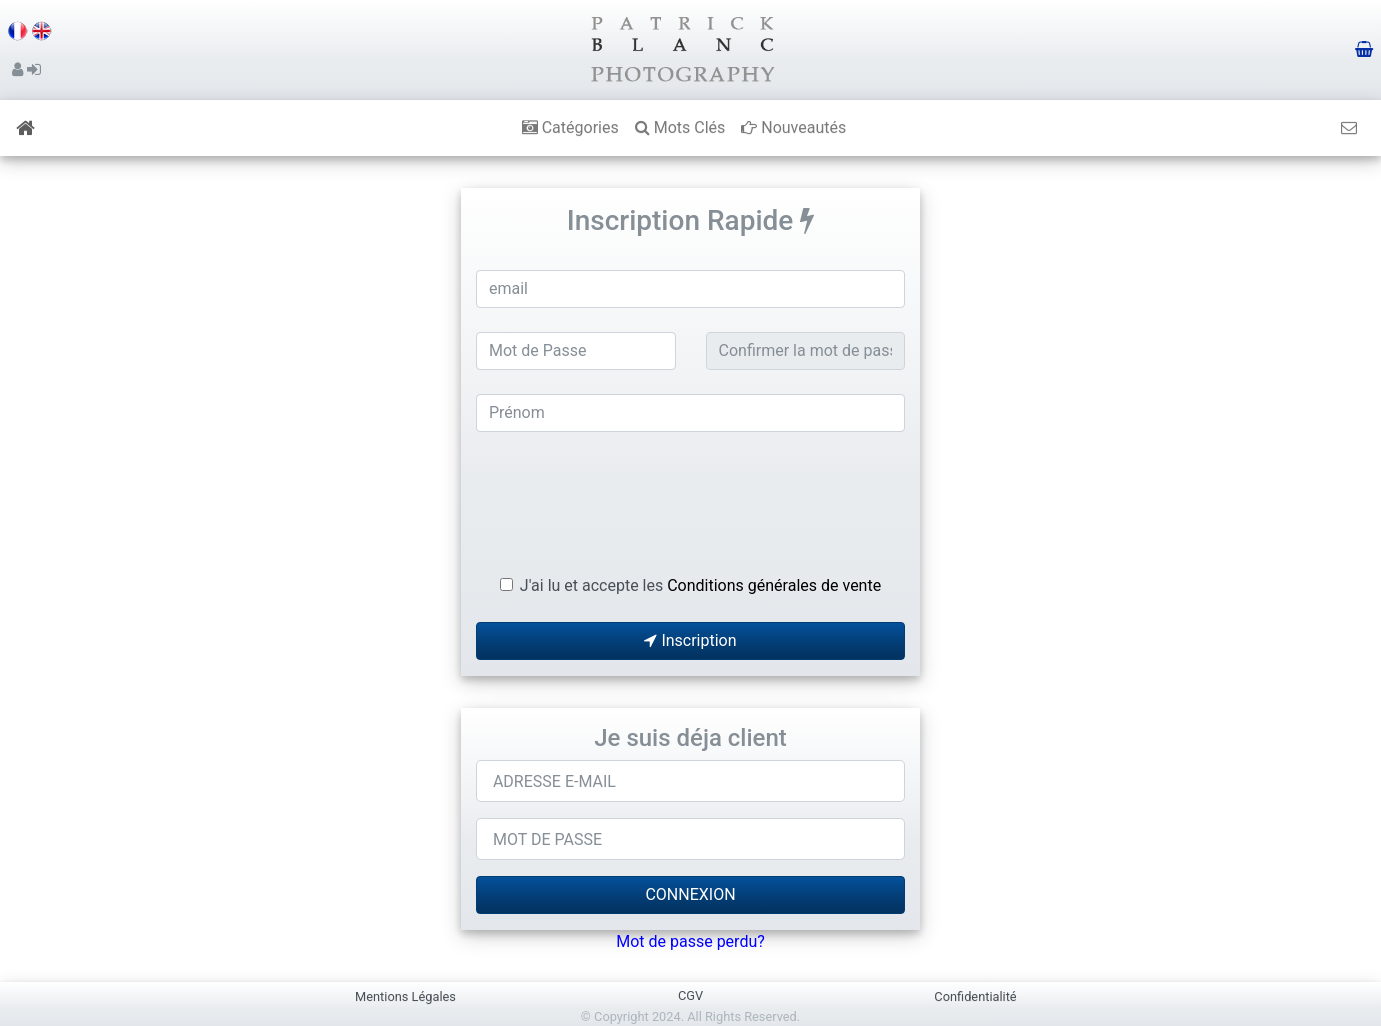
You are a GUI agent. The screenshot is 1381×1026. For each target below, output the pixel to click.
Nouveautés (793, 127)
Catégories (570, 127)
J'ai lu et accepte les (700, 585)
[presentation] (691, 495)
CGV (690, 995)
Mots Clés (680, 127)
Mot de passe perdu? (690, 941)
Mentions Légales (405, 996)
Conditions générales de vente (774, 585)
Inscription (690, 640)
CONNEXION (690, 894)
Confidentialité (975, 996)
